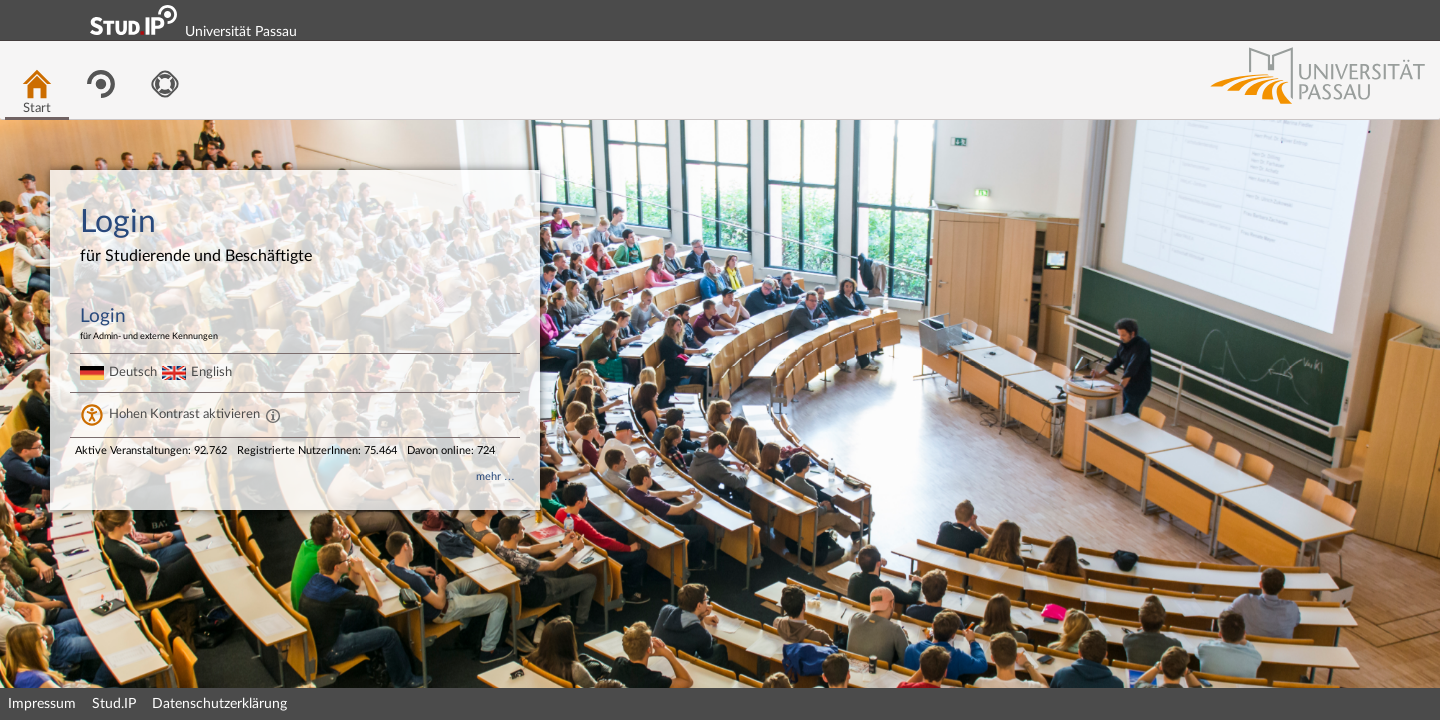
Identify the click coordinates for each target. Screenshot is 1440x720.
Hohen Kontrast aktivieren (184, 414)
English (211, 372)
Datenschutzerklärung (219, 704)
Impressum (42, 704)
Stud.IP (114, 704)
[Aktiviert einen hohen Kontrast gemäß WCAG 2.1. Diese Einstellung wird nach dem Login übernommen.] (273, 415)
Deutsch (133, 372)
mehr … (495, 476)
